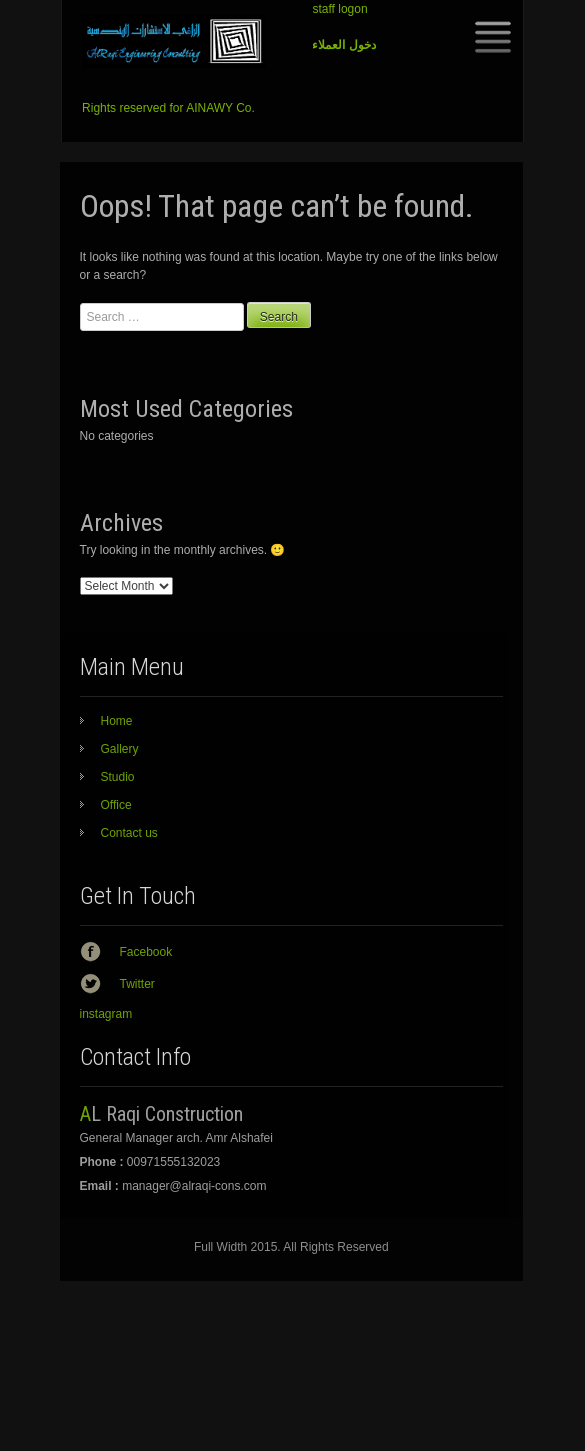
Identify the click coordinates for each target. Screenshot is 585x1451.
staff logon (339, 9)
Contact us (129, 833)
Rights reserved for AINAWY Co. (168, 108)
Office (116, 805)
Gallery (120, 749)
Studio (118, 777)
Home (117, 721)
